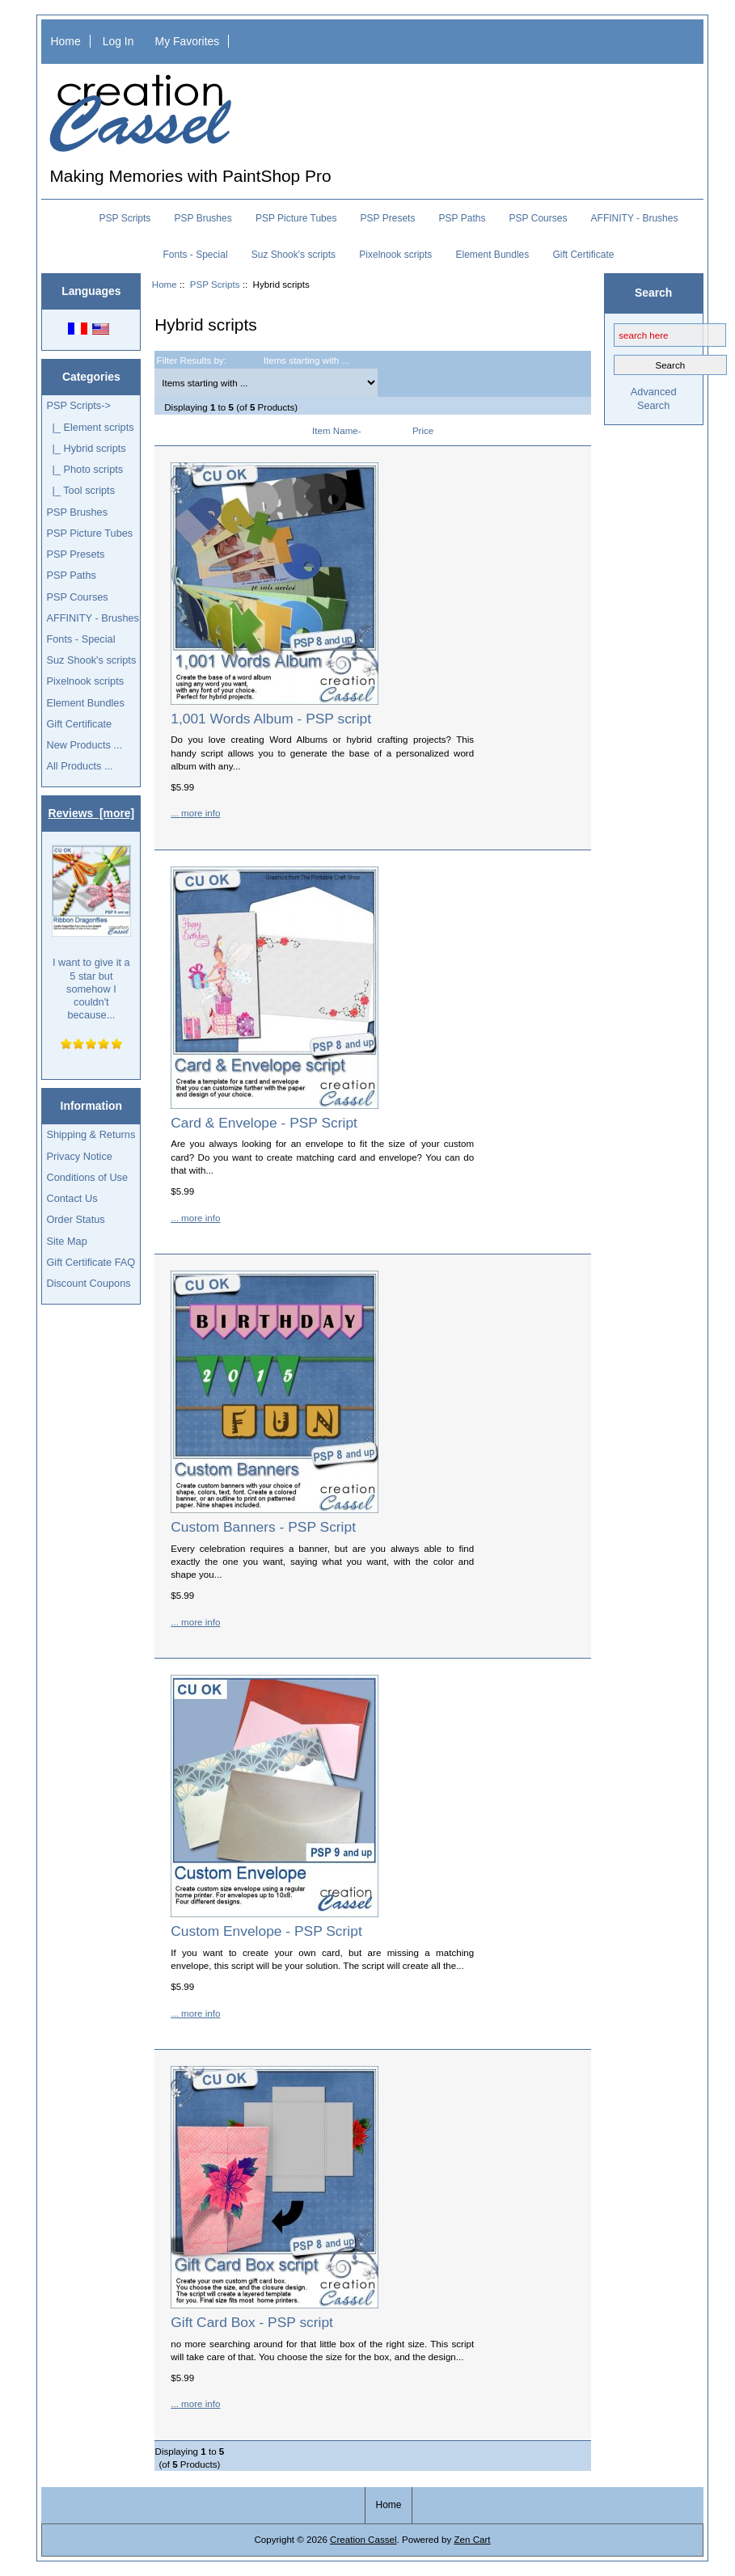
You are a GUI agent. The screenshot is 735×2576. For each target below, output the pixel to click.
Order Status (75, 1219)
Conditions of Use (87, 1177)
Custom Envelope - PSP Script (266, 1931)
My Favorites (187, 41)
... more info (195, 812)
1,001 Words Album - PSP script (271, 718)
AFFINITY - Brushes (634, 218)
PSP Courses (538, 218)
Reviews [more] (92, 813)
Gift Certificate (583, 254)
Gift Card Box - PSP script (252, 2322)
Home (66, 41)
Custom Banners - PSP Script (263, 1527)
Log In (118, 41)
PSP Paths (462, 218)
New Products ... (84, 745)
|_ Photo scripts (84, 469)
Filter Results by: (191, 360)
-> (78, 405)
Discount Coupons (88, 1283)
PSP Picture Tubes (296, 218)
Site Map (66, 1241)
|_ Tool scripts (80, 490)
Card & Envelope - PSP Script (264, 1123)
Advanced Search (654, 398)
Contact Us (71, 1198)
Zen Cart (472, 2539)
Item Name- (336, 430)
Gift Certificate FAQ (90, 1262)
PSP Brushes (203, 218)
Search (653, 292)
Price (422, 430)
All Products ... (79, 766)
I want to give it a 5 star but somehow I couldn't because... (91, 933)
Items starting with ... (306, 360)
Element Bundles (493, 254)
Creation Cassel (363, 2539)
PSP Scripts (215, 284)
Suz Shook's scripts (293, 254)
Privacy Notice (79, 1156)
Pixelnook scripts (395, 254)
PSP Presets (388, 218)
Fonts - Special (195, 254)
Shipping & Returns (90, 1134)
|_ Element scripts (89, 427)
